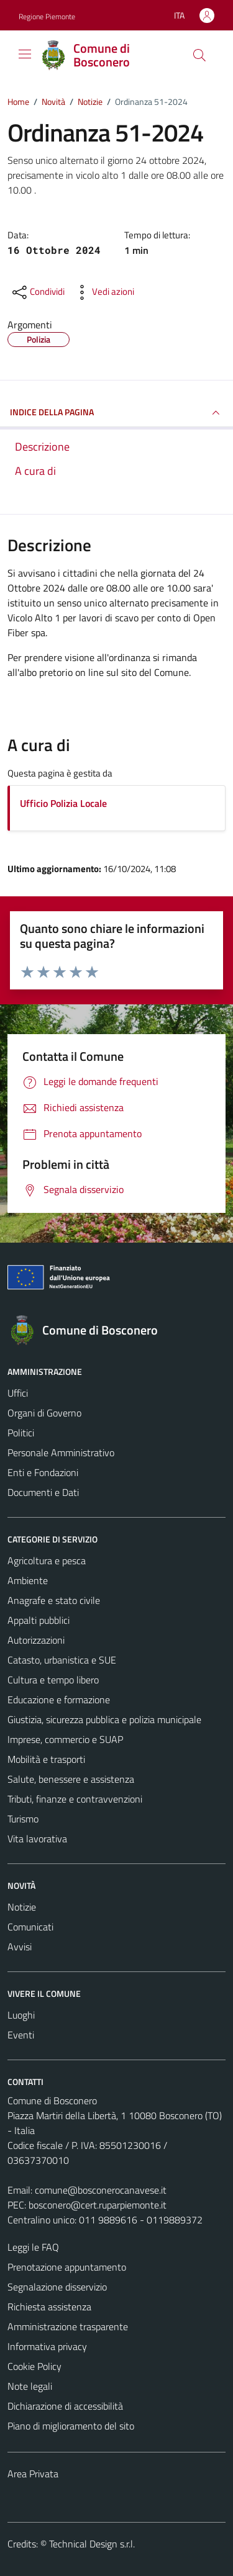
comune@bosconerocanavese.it (101, 2189)
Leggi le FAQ (33, 2247)
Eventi (20, 2034)
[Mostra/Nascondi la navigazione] (24, 54)
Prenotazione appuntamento (66, 2266)
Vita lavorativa (37, 1838)
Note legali (29, 2386)
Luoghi (21, 2014)
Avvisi (19, 1946)
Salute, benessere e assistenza (70, 1779)
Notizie (21, 1906)
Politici (20, 1432)
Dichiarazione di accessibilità (65, 2405)
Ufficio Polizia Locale (63, 803)
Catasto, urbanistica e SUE (61, 1659)
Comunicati (30, 1926)
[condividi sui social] (37, 292)
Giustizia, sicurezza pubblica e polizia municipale (104, 1719)
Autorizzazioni (36, 1640)
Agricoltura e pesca (46, 1560)
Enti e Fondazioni (42, 1472)
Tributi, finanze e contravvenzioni (74, 1798)
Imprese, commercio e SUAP (65, 1739)
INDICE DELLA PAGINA (116, 412)
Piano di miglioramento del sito (70, 2425)
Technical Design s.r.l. (92, 2543)
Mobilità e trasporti (46, 1759)
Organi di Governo (44, 1412)
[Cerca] (199, 55)
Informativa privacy (47, 2346)
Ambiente (27, 1580)
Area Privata (32, 2473)
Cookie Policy (34, 2366)
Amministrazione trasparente (67, 2326)
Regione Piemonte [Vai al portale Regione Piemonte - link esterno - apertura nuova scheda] (47, 16)
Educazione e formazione (58, 1699)
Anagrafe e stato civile (53, 1600)
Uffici (17, 1392)
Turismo (23, 1818)
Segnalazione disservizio (57, 2286)
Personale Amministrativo (60, 1452)
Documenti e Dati (43, 1492)
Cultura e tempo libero (53, 1679)
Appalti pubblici (38, 1620)
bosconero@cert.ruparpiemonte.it (98, 2204)
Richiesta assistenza (49, 2306)
